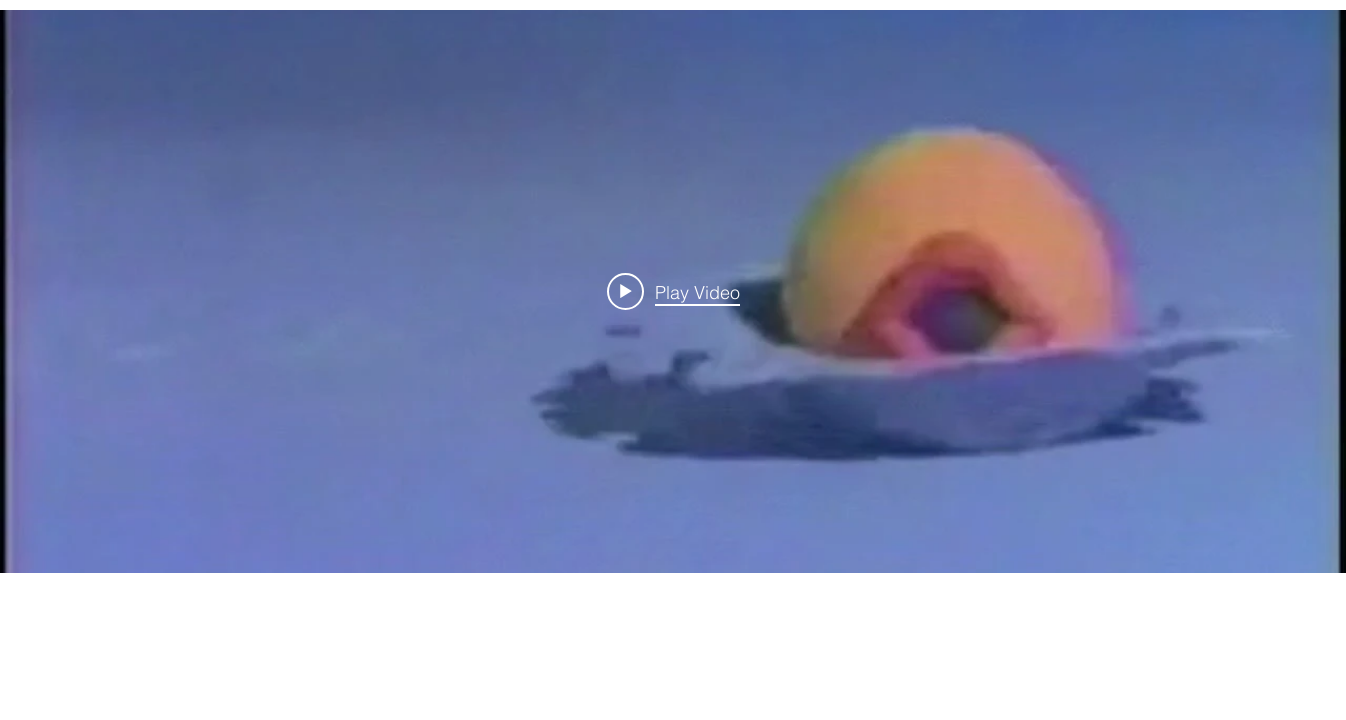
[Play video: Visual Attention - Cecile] (673, 291)
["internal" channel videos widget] (673, 291)
